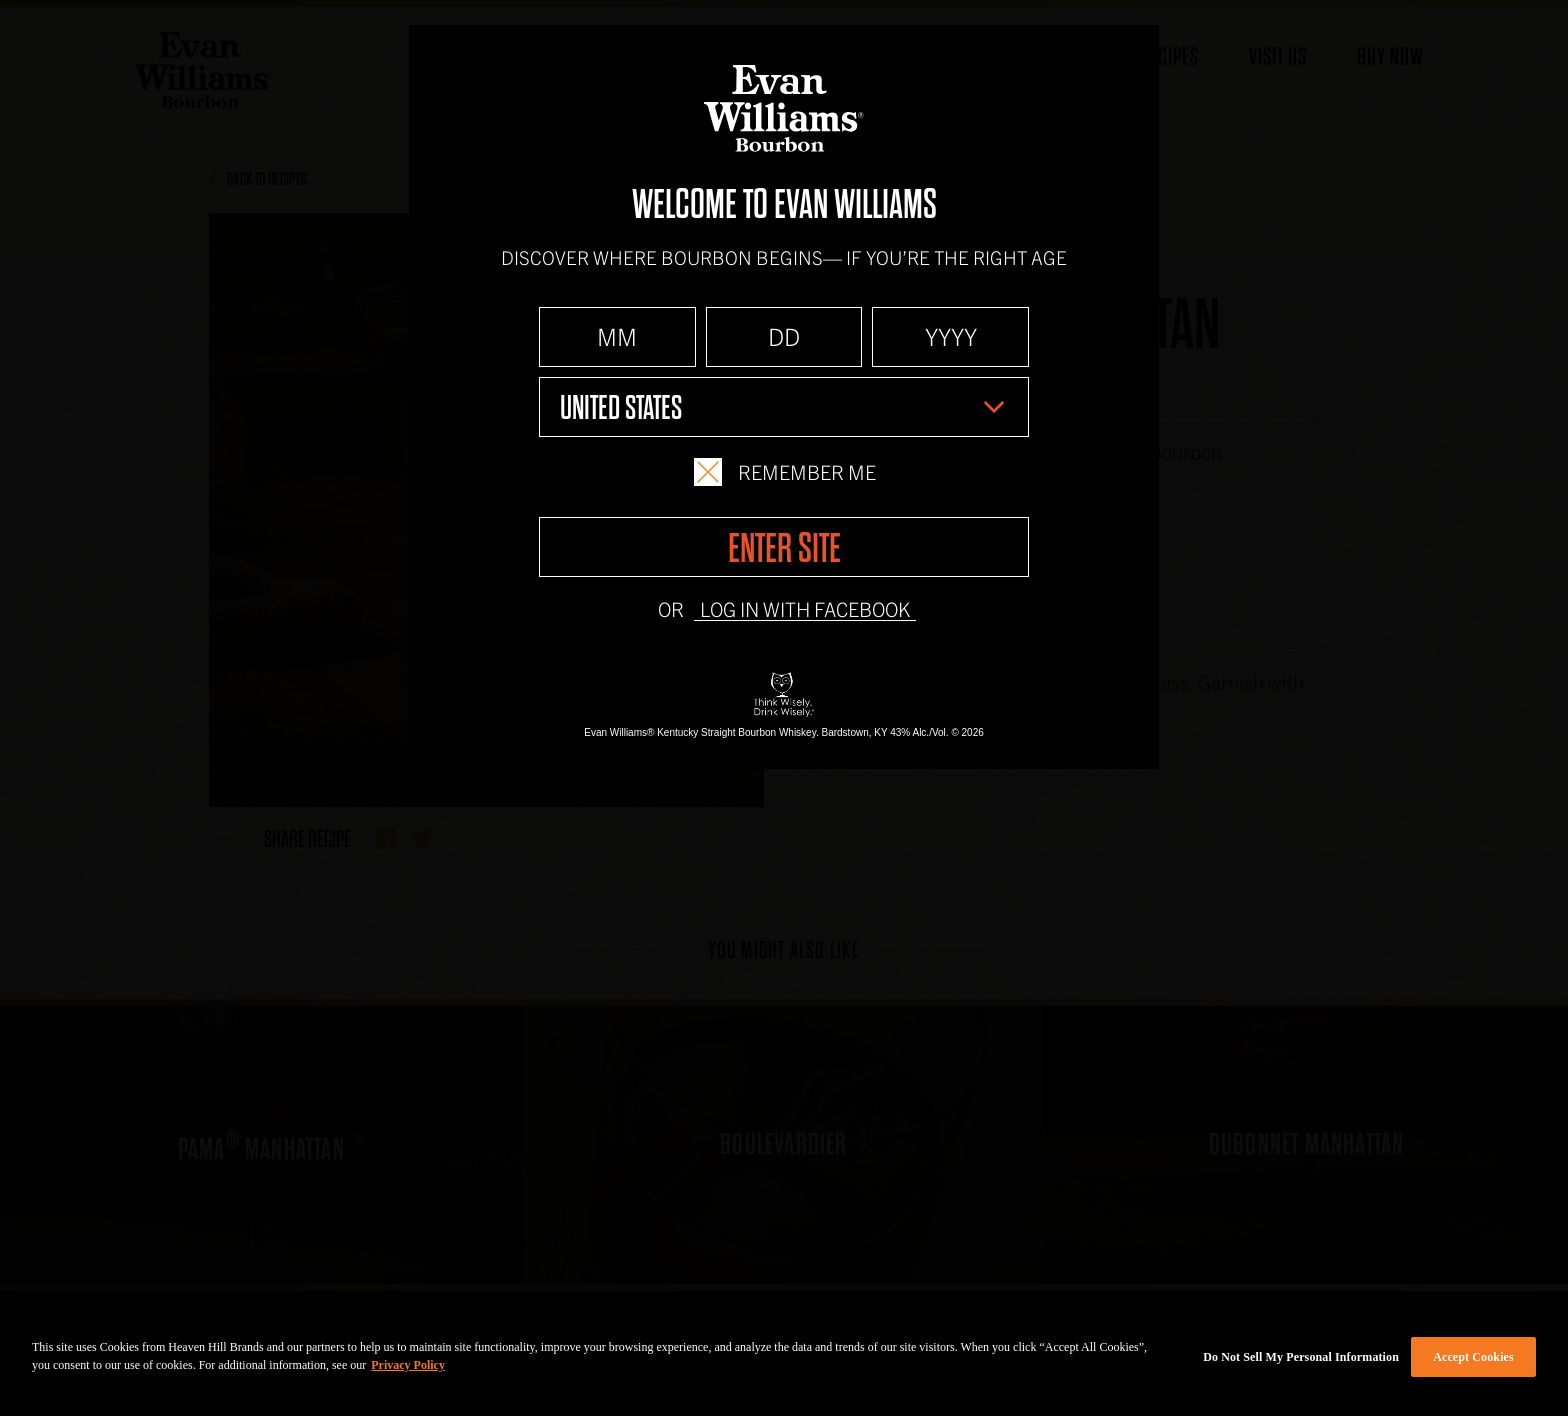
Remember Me (784, 472)
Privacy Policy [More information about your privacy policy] (408, 1365)
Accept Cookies (1473, 1357)
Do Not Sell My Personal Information (1301, 1357)
